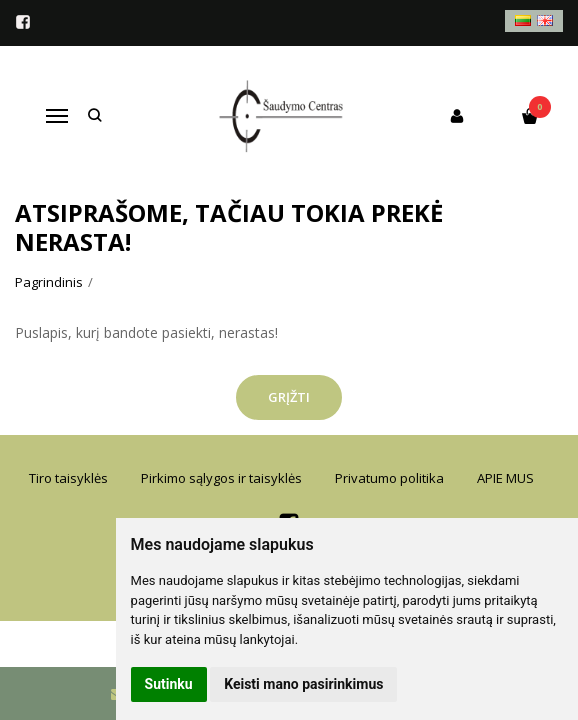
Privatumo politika (389, 478)
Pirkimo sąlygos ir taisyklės (221, 478)
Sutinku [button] (169, 684)
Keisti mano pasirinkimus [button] (303, 684)
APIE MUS (505, 478)
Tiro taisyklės (68, 478)
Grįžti (289, 397)
